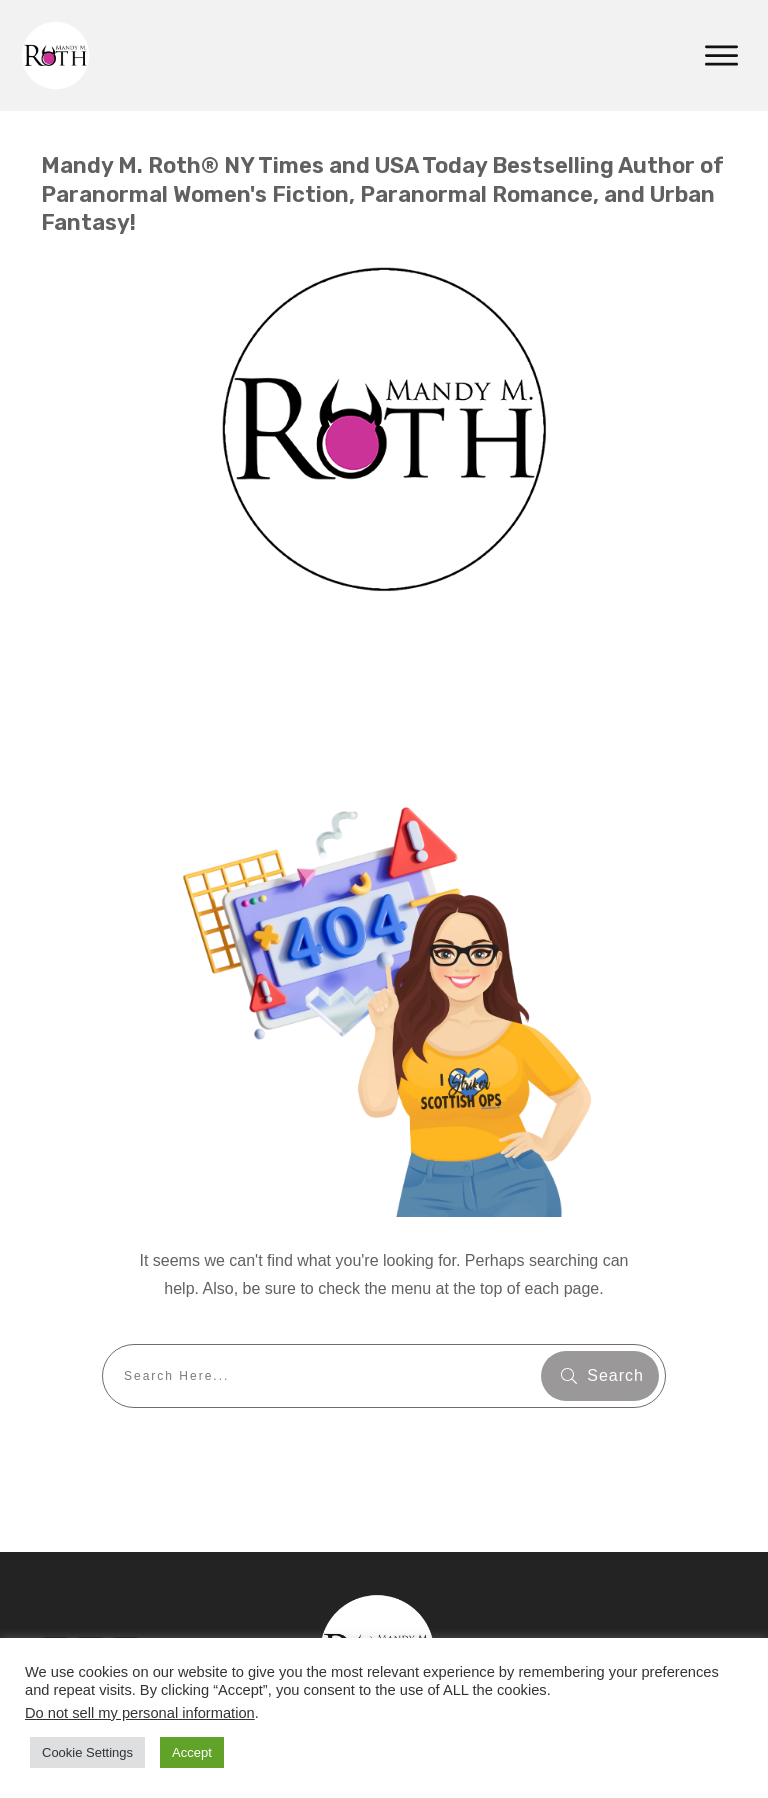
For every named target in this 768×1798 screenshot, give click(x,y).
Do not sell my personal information (140, 1713)
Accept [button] (192, 1752)
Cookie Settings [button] (87, 1752)
